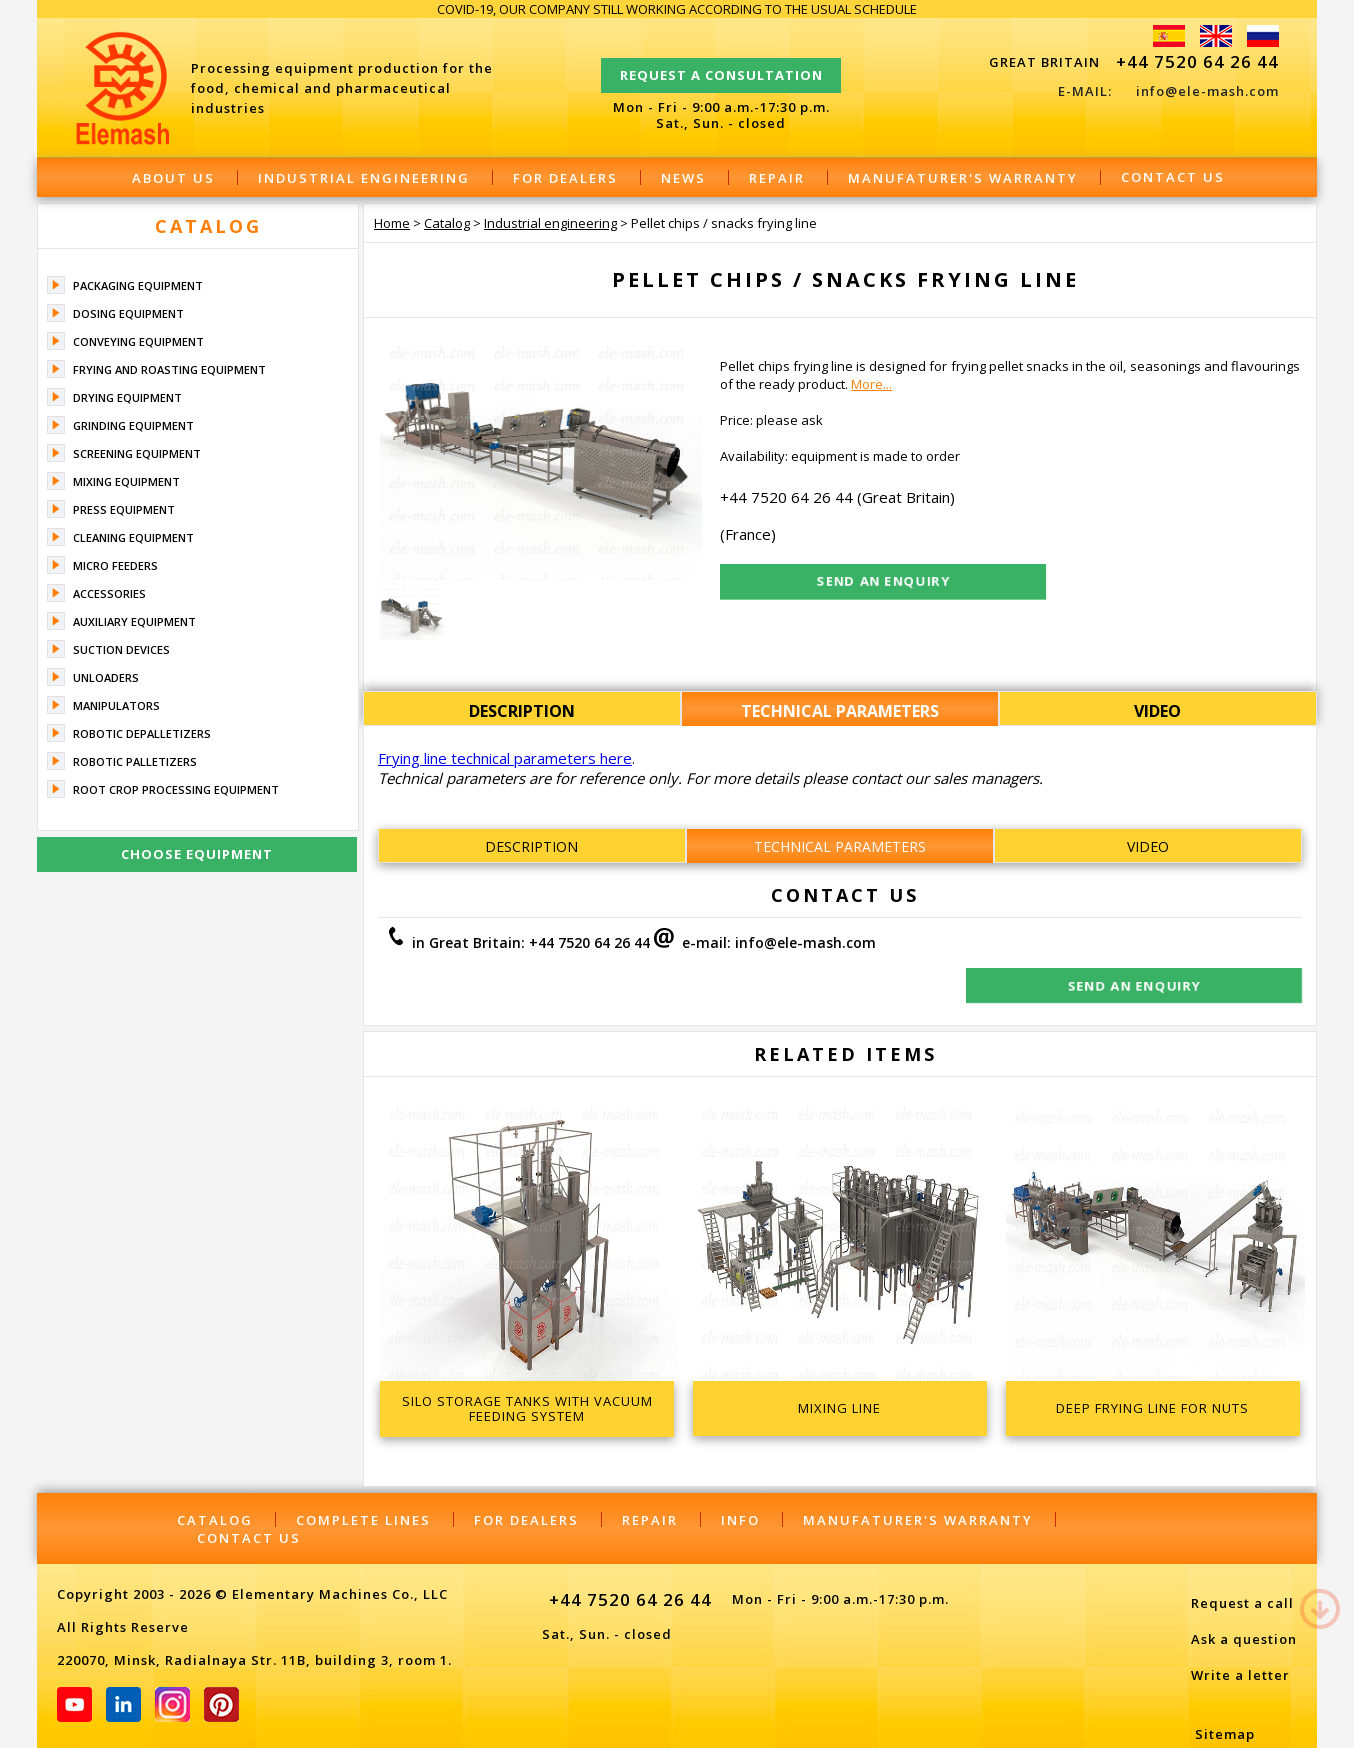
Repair (777, 178)
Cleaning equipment (133, 537)
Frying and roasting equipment (169, 369)
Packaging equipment (138, 285)
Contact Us (1173, 177)
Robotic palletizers (135, 761)
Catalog (208, 226)
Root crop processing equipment (176, 789)
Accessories (109, 593)
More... (871, 384)
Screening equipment (137, 453)
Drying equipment (127, 397)
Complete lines (363, 1480)
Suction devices (121, 649)
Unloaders (106, 677)
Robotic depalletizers (142, 733)
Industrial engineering (364, 178)
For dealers (565, 178)
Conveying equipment (138, 341)
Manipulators (116, 705)
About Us (173, 178)
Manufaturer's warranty (963, 178)
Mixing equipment (126, 481)
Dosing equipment (128, 313)
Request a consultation (721, 66)
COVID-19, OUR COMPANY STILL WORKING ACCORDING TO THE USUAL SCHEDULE (677, 9)
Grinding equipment (133, 425)
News (683, 178)
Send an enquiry (1149, 946)
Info (740, 1480)
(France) (748, 534)
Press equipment (124, 509)
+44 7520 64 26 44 (1197, 62)
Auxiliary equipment (134, 621)
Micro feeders (115, 565)
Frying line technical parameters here (505, 758)
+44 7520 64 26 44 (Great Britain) (837, 497)
